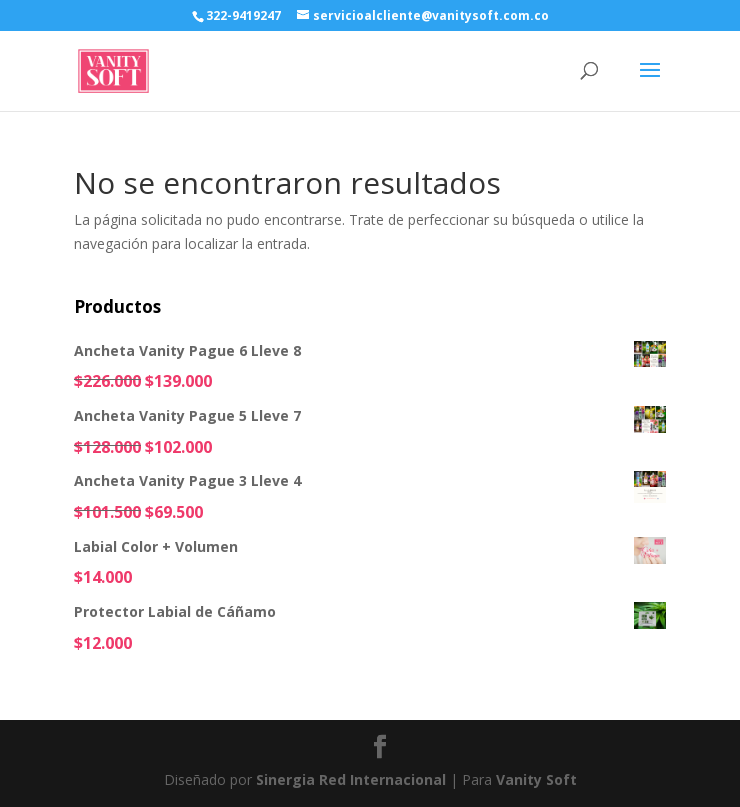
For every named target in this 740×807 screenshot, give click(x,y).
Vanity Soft (536, 779)
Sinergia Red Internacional (351, 779)
